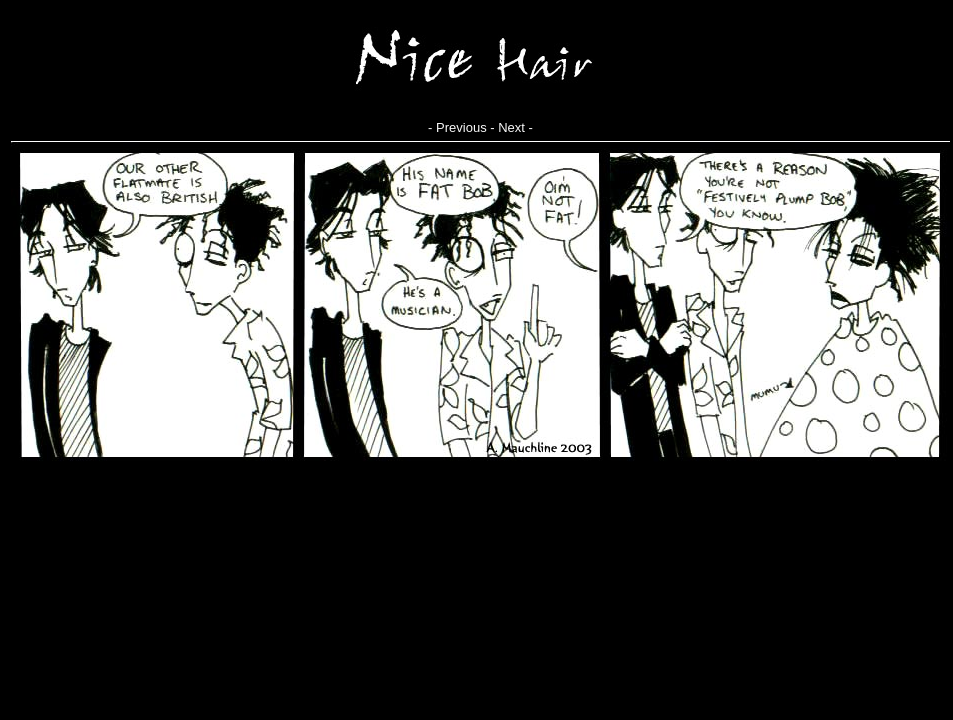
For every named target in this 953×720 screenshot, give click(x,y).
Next (511, 127)
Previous (461, 127)
